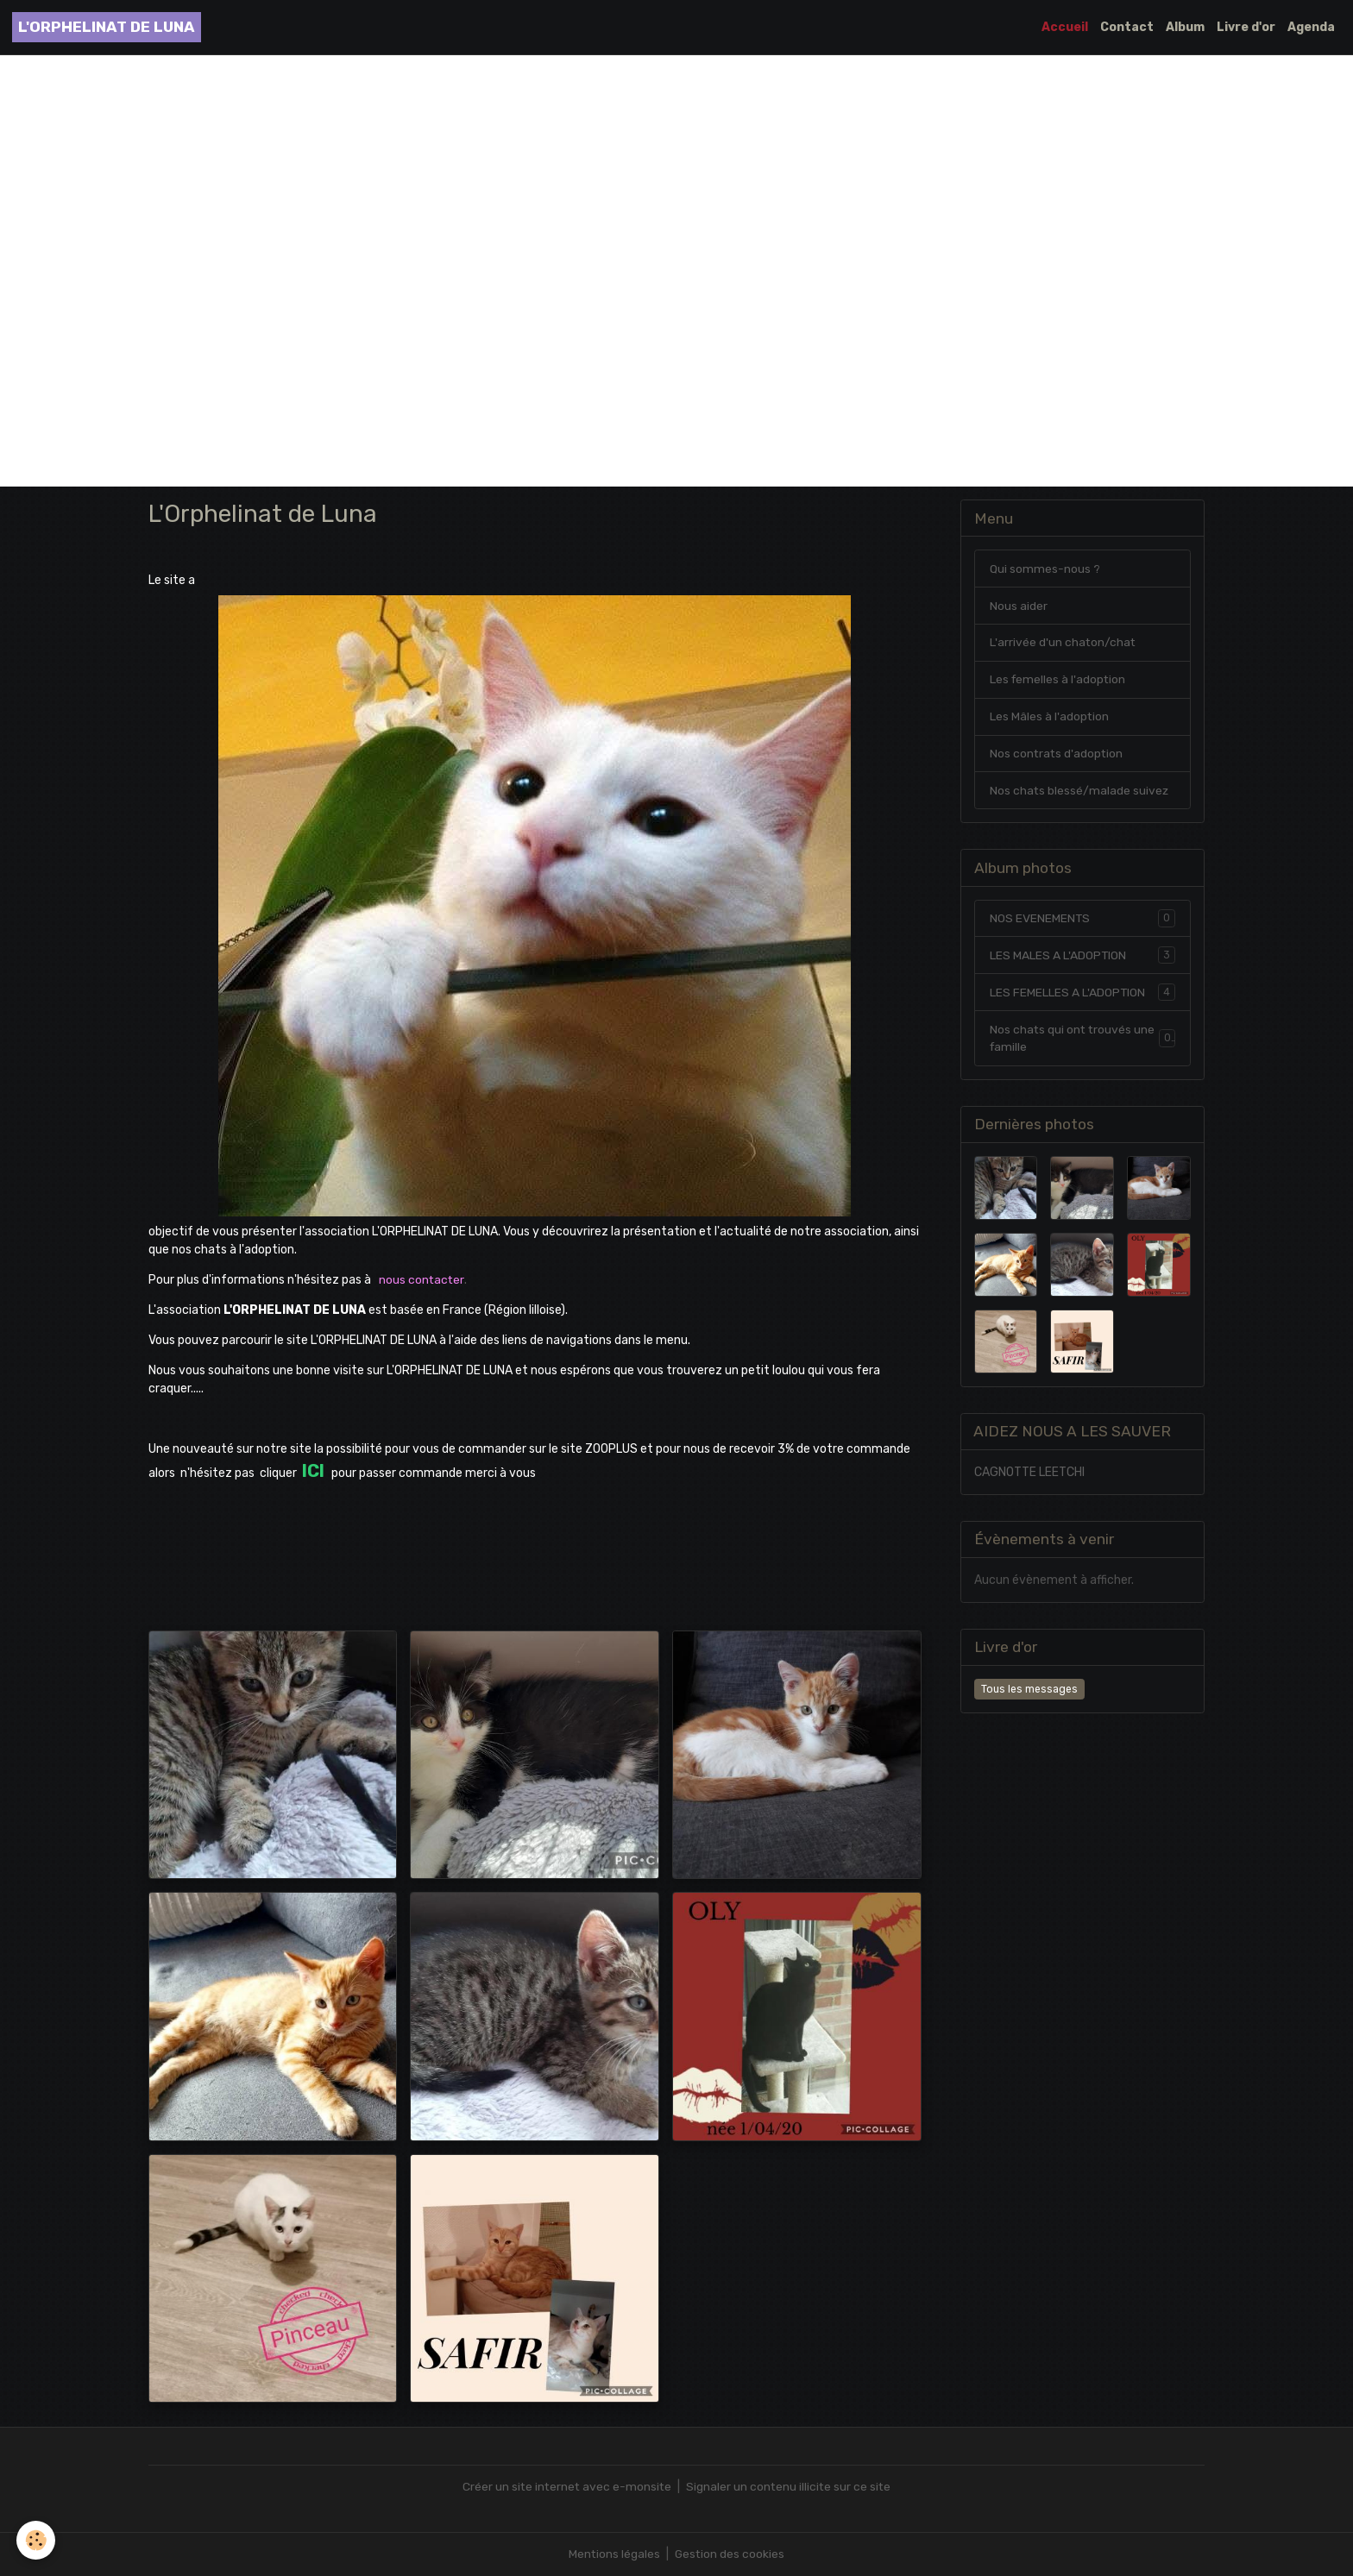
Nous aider (1019, 606)
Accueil (1064, 27)
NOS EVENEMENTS (1082, 918)
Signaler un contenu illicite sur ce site (789, 2486)
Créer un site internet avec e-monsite (565, 2486)
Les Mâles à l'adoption (1050, 717)
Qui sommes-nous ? (1045, 569)
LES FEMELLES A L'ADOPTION (1082, 993)
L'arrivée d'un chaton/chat (1063, 643)
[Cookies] (36, 2540)
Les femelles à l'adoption (1059, 680)
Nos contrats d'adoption (1057, 754)
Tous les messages (1029, 1691)
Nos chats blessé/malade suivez (1080, 791)
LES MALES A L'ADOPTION (1082, 955)
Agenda (1311, 27)
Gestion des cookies (730, 2554)
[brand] (106, 27)
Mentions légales (614, 2554)
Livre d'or (1246, 27)
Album (1185, 27)
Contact (1127, 27)
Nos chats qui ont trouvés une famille (1082, 1039)
